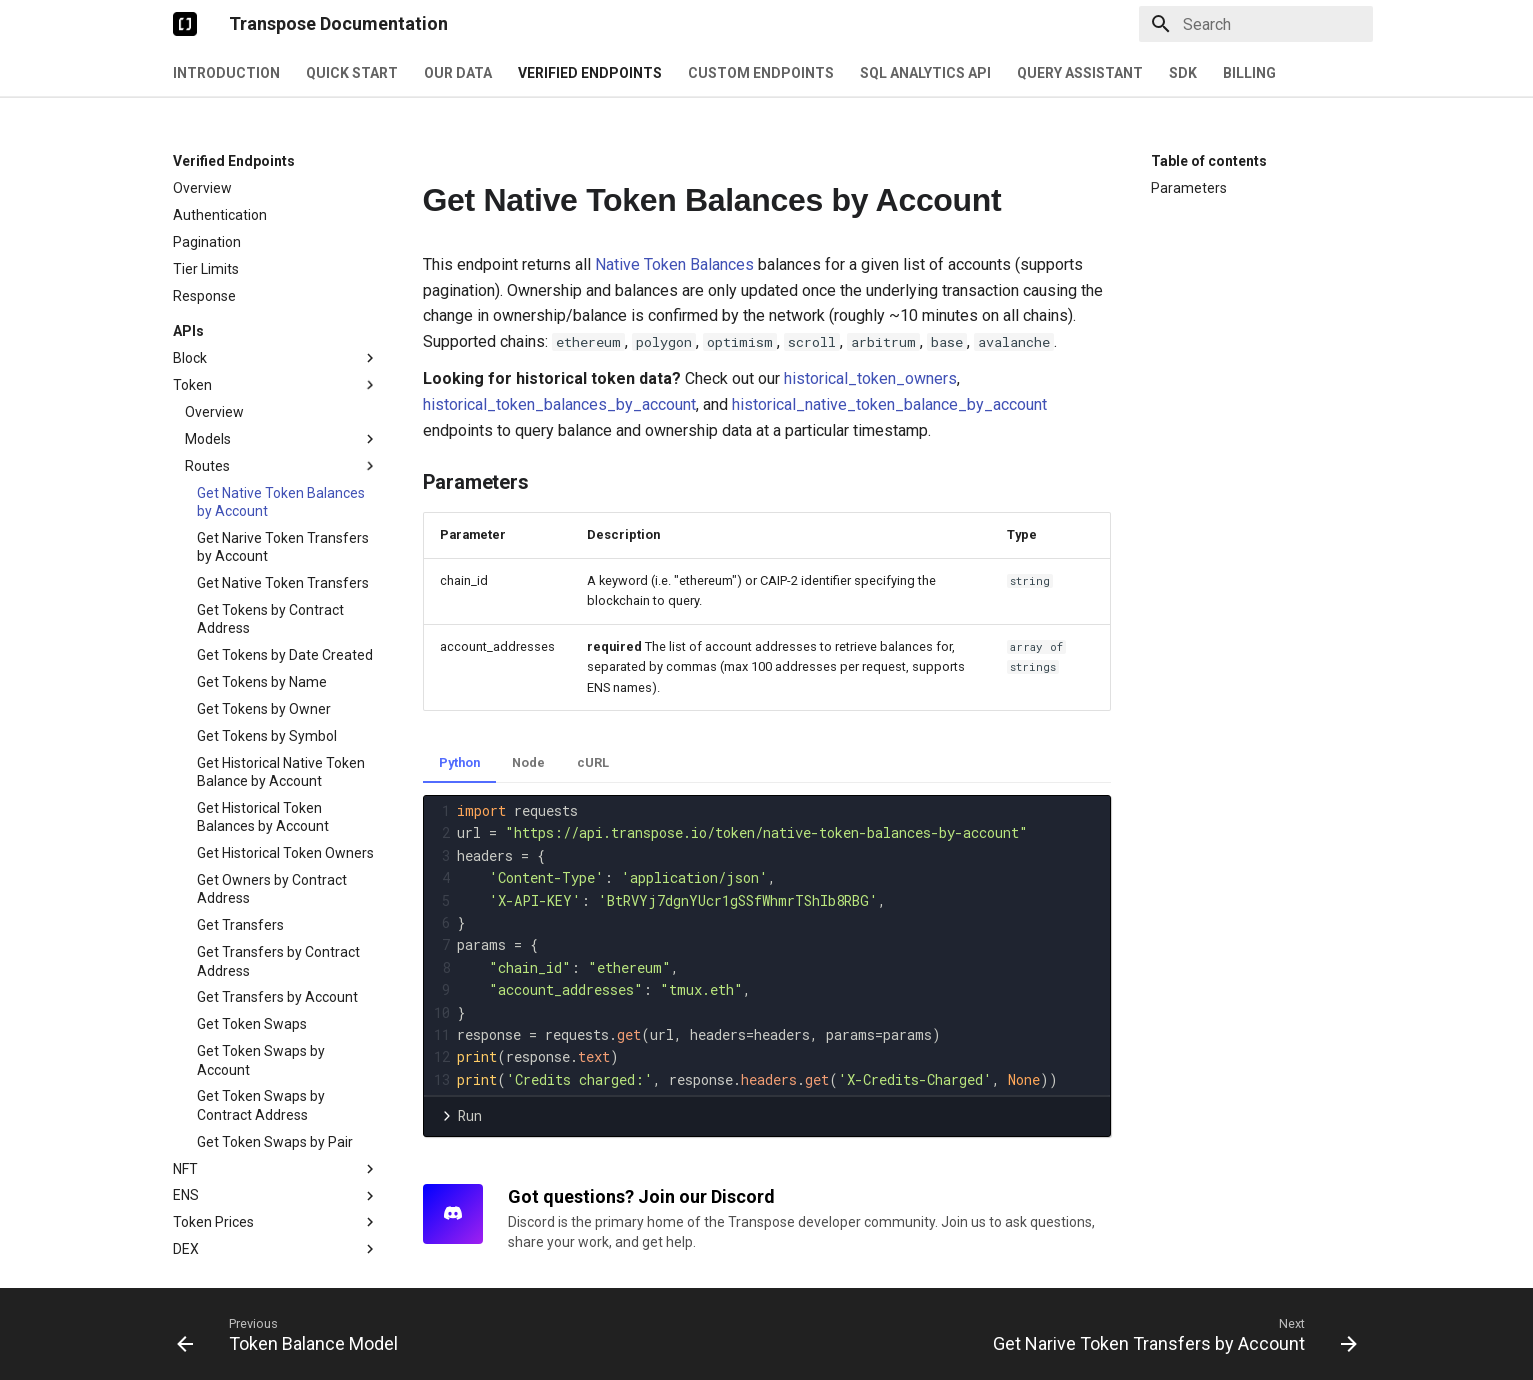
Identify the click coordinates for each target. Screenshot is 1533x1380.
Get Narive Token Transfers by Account (283, 547)
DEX (276, 1249)
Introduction (226, 73)
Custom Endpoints (761, 73)
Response (204, 296)
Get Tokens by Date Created (285, 655)
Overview (202, 188)
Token (276, 385)
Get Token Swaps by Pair (275, 1142)
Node (528, 762)
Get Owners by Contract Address (272, 889)
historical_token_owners (870, 378)
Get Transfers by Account (277, 997)
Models (282, 439)
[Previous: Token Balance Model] (292, 1334)
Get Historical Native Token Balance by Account (281, 772)
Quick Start (352, 73)
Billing (1249, 73)
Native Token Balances (674, 264)
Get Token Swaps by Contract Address (261, 1105)
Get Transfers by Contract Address (278, 961)
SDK (1183, 73)
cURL (593, 762)
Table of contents (1209, 161)
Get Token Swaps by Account (261, 1060)
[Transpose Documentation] (185, 24)
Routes (282, 466)
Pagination (207, 242)
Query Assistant (1080, 73)
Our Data (458, 73)
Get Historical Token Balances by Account (263, 817)
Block (276, 358)
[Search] (1256, 24)
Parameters (1189, 188)
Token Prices (276, 1222)
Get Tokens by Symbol (267, 736)
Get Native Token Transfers (283, 583)
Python (459, 762)
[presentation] (781, 945)
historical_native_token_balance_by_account (889, 404)
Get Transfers (240, 925)
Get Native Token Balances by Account (281, 502)
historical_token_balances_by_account (559, 404)
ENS (276, 1196)
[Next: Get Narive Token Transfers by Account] (1170, 1334)
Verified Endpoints (590, 73)
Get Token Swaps (252, 1024)
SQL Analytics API (925, 73)
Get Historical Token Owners (285, 853)
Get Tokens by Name (262, 682)
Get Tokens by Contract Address (270, 619)
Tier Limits (206, 269)
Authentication (220, 215)
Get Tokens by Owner (264, 709)
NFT (276, 1169)
